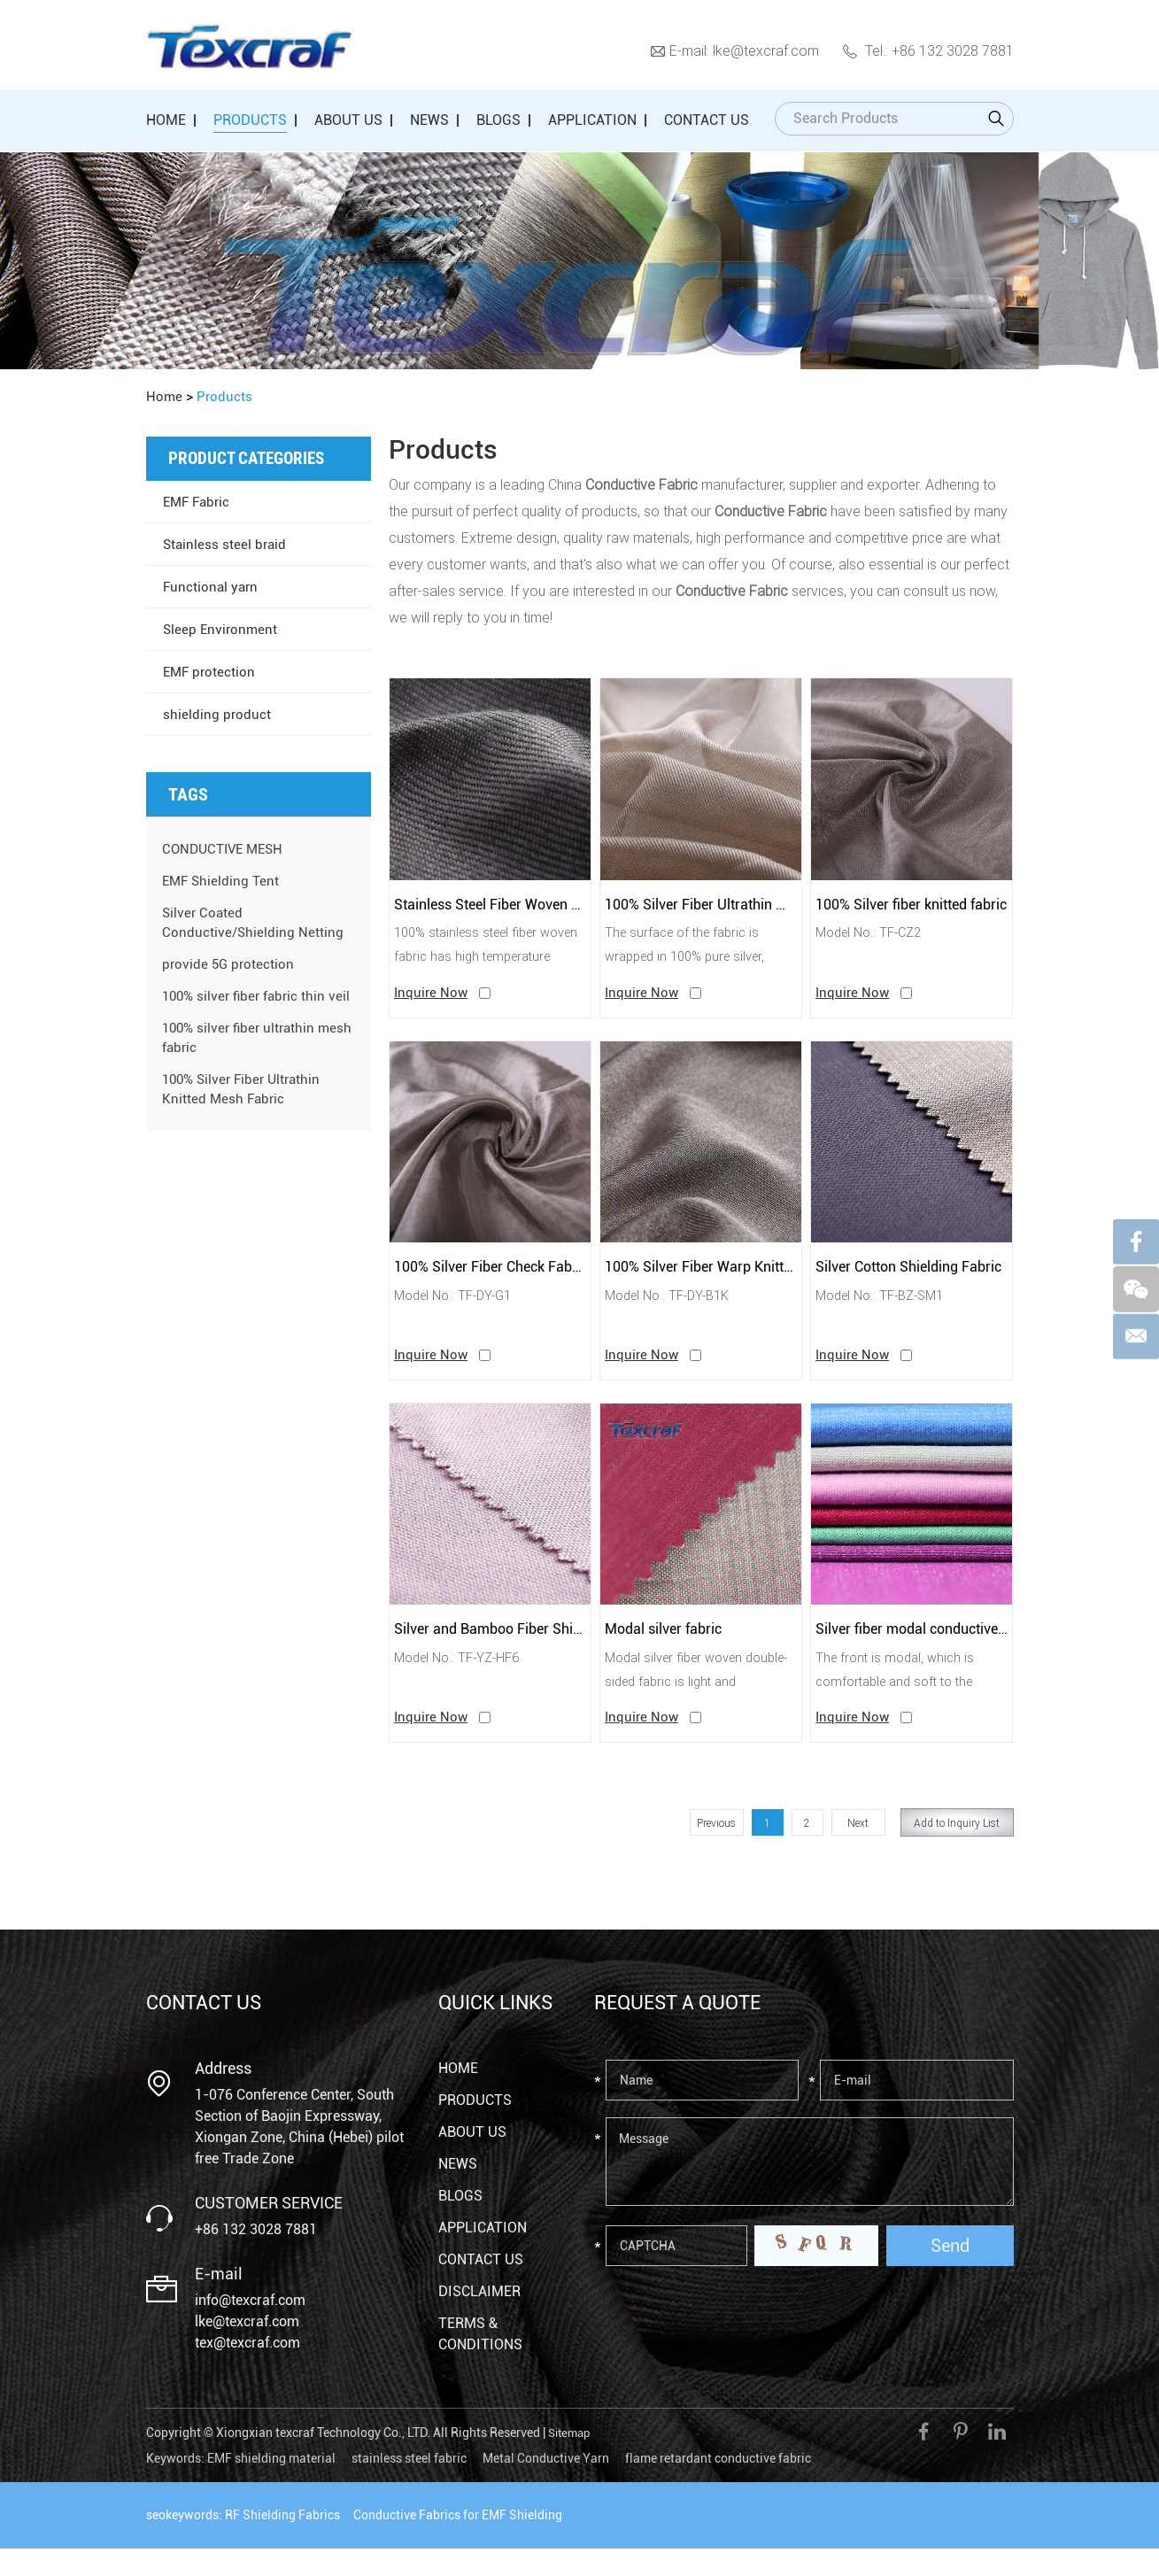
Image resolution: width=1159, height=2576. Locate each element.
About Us (348, 120)
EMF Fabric (199, 501)
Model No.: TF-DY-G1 (458, 1311)
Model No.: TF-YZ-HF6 (462, 1683)
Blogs (498, 120)
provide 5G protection (229, 963)
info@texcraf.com (250, 2329)
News (429, 120)
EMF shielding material (271, 2486)
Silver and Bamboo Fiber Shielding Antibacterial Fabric (490, 1652)
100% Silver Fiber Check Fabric (490, 1280)
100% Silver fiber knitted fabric (911, 908)
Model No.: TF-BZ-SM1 (885, 1311)
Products (250, 120)
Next (858, 1852)
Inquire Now (432, 1002)
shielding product (217, 714)
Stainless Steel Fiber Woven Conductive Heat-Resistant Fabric (490, 908)
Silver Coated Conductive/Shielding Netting (253, 922)
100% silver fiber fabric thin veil (247, 1005)
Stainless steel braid (226, 544)
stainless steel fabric (409, 2486)
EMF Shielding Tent (222, 880)
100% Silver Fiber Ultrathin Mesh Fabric (701, 908)
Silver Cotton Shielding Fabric (911, 1280)
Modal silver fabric (670, 1652)
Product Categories (250, 458)
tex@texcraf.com (247, 2371)
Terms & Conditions (480, 2363)
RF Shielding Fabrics (282, 2542)
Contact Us (706, 120)
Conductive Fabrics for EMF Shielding (457, 2542)
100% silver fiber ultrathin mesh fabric (242, 1057)
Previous (716, 1852)
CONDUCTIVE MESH (226, 848)
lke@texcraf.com (766, 50)
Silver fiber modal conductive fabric (911, 1652)
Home (166, 120)
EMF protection (211, 671)
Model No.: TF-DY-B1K (673, 1311)
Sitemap (571, 2462)
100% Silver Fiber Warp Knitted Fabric (701, 1280)
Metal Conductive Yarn (546, 2486)
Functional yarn (212, 586)
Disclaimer (479, 2320)
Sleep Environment (222, 629)
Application (592, 120)
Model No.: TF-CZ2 (873, 939)
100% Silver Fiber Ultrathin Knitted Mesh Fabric (245, 1108)
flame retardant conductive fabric (718, 2486)
